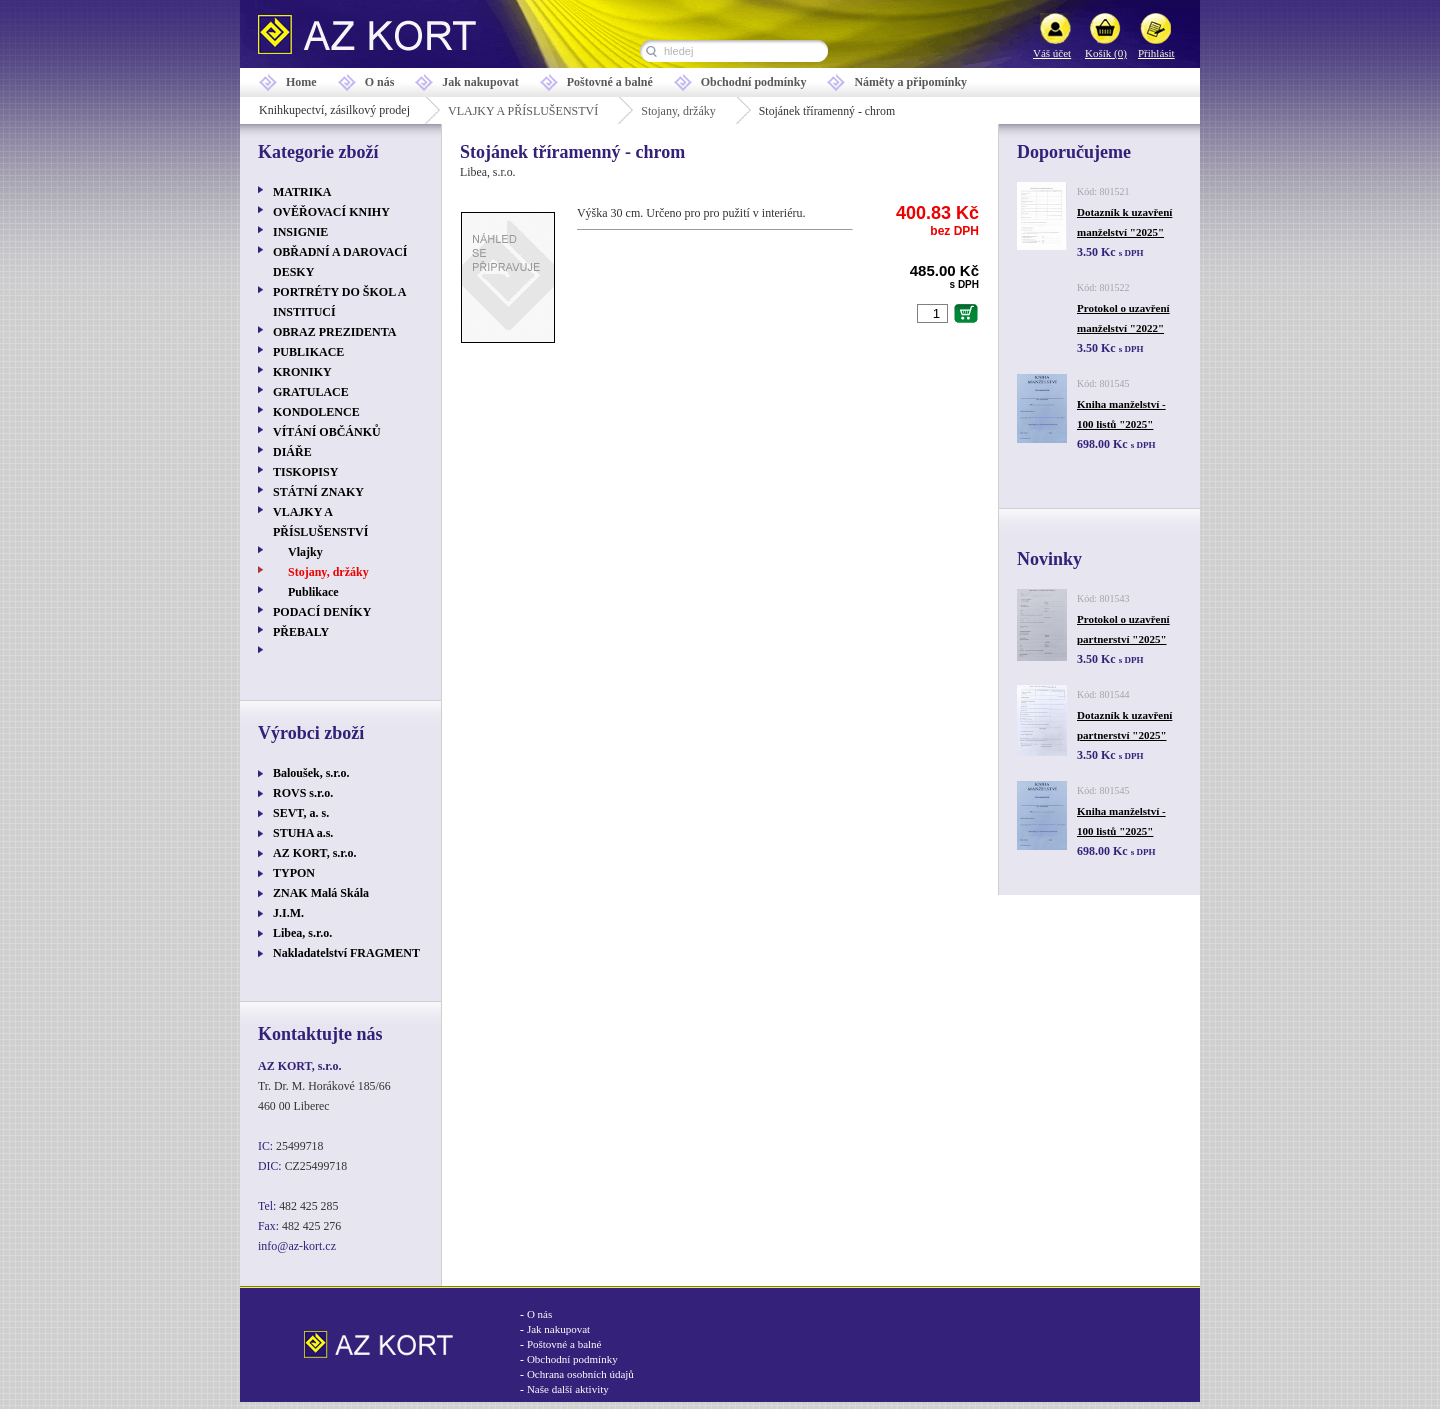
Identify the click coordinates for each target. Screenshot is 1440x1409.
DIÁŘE (292, 452)
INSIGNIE (300, 232)
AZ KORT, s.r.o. (315, 853)
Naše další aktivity (568, 1389)
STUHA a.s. (303, 833)
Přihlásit (1156, 53)
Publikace (313, 592)
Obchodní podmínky (754, 82)
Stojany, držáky (678, 111)
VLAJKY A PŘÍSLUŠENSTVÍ (523, 111)
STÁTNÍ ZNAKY (318, 492)
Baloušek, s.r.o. (311, 773)
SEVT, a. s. (301, 813)
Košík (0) (1106, 53)
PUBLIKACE (308, 352)
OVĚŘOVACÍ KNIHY (331, 212)
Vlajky (305, 552)
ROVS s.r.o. (303, 793)
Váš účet (1052, 53)
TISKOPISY (305, 472)
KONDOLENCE (316, 412)
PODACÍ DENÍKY (322, 612)
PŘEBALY (301, 632)
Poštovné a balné (610, 82)
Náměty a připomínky (910, 82)
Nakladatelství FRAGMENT (346, 953)
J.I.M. (288, 913)
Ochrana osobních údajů (580, 1374)
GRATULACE (311, 392)
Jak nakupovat (480, 82)
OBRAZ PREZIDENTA (334, 332)
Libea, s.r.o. (302, 933)
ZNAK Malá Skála (321, 893)
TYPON (294, 873)
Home (301, 82)
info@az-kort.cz (297, 1246)
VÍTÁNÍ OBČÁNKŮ (327, 432)
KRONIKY (302, 372)
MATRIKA (302, 192)
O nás (380, 82)
